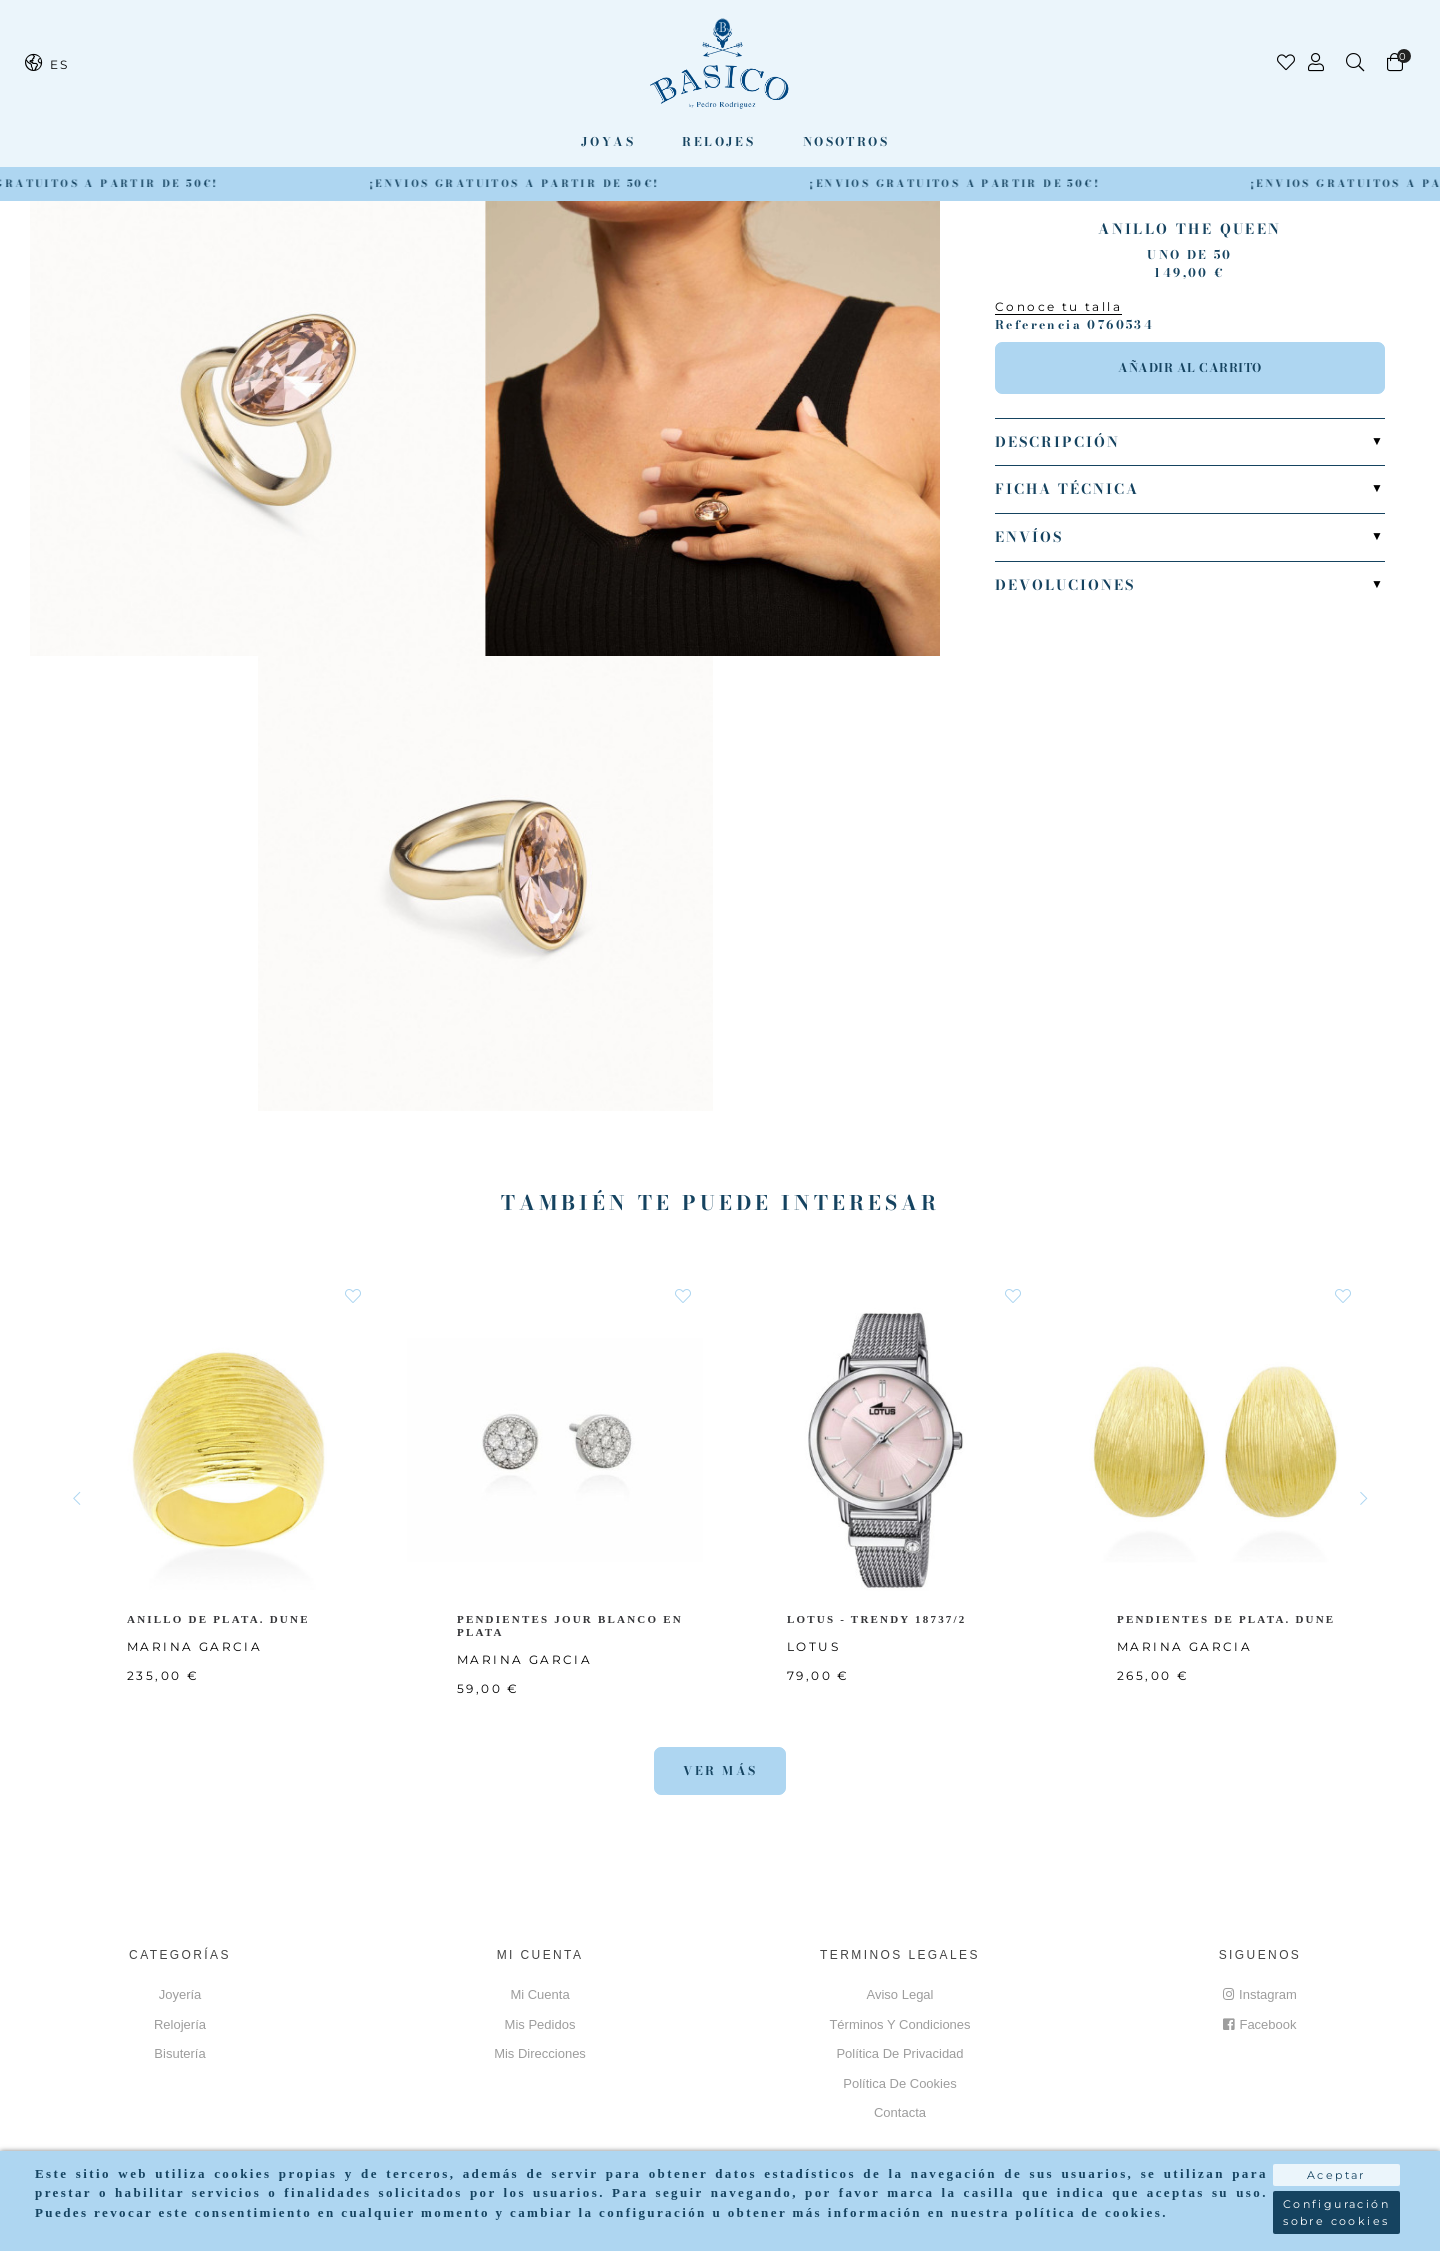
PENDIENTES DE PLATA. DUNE (1228, 1619)
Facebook (1259, 2024)
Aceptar (1336, 2168)
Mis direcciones (540, 2053)
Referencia (1038, 325)
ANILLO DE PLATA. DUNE (219, 1619)
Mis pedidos (540, 2024)
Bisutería (179, 2053)
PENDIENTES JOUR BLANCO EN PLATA (571, 1625)
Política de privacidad (899, 2053)
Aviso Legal (900, 1994)
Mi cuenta (539, 1994)
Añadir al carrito (1190, 367)
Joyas (608, 141)
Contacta (900, 2112)
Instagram (1260, 1994)
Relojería (180, 2024)
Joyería (180, 1994)
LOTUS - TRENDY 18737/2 (880, 1619)
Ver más (720, 1770)
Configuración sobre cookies (1336, 2205)
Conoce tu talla (1058, 306)
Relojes (718, 141)
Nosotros (846, 141)
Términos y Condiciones (899, 2024)
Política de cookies (899, 2083)
